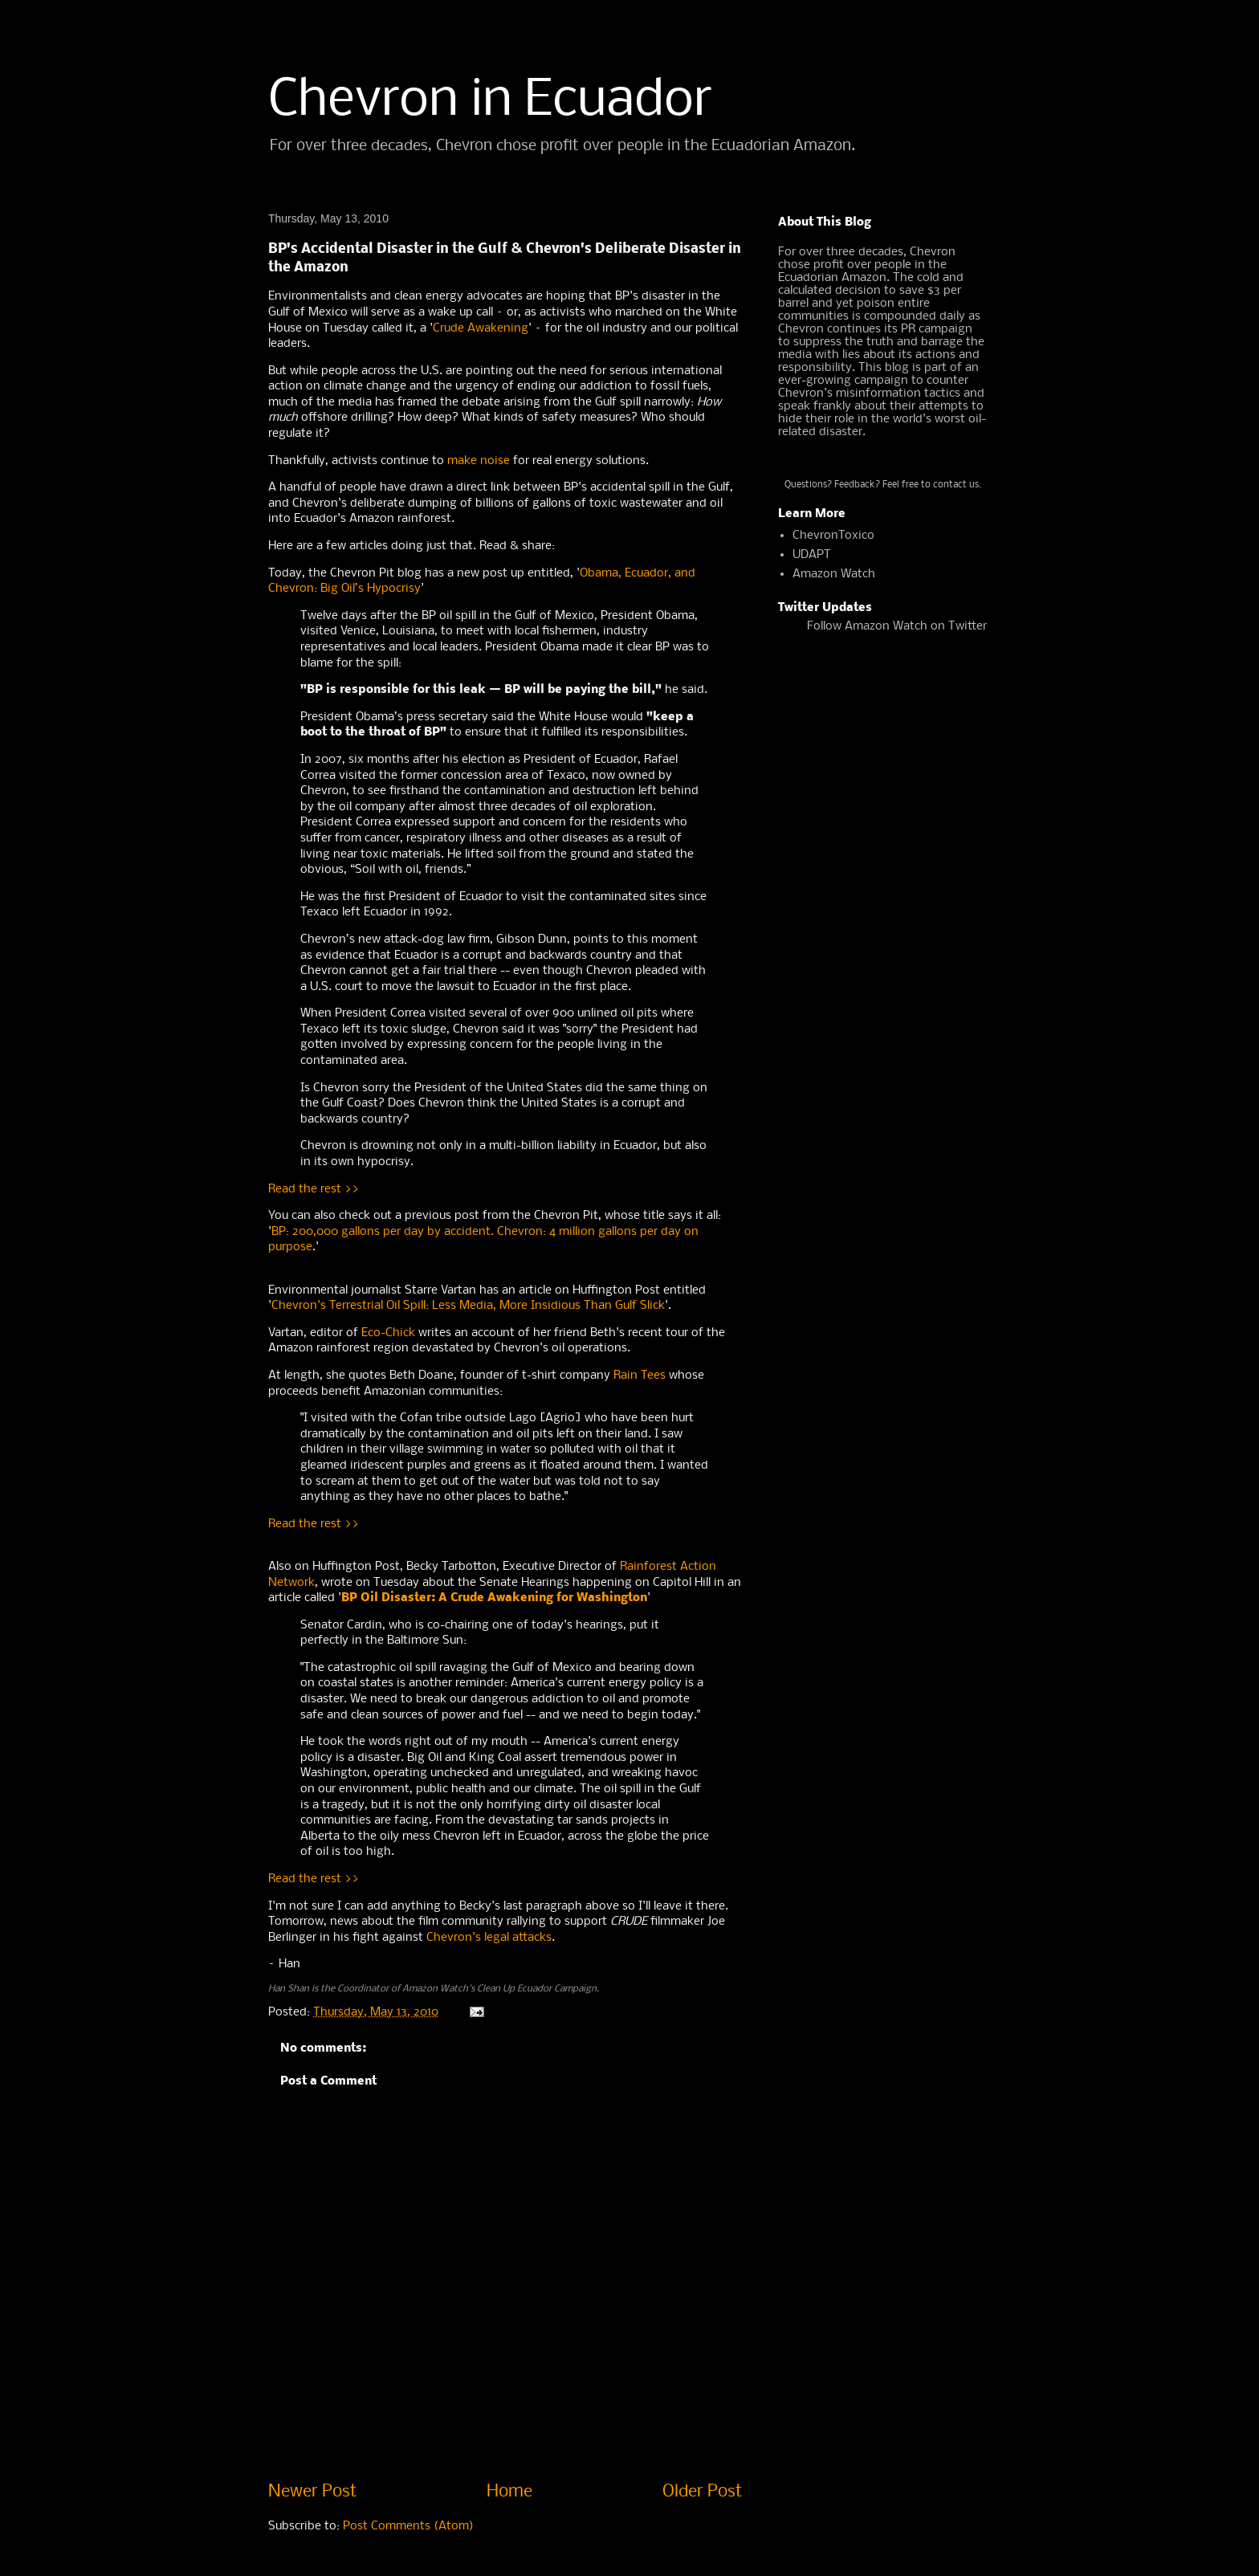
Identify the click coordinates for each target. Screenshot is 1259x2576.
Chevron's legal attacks (489, 1937)
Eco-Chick (388, 1333)
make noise (478, 460)
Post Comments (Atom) (408, 2526)
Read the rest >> (313, 1189)
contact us (956, 485)
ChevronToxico (833, 535)
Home (509, 2492)
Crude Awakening (480, 328)
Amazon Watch (833, 574)
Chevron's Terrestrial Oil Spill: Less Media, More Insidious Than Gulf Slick (468, 1305)
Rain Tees (639, 1375)
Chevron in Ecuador (490, 101)
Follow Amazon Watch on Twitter (897, 626)
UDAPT (811, 554)
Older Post (702, 2492)
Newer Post (312, 2492)
